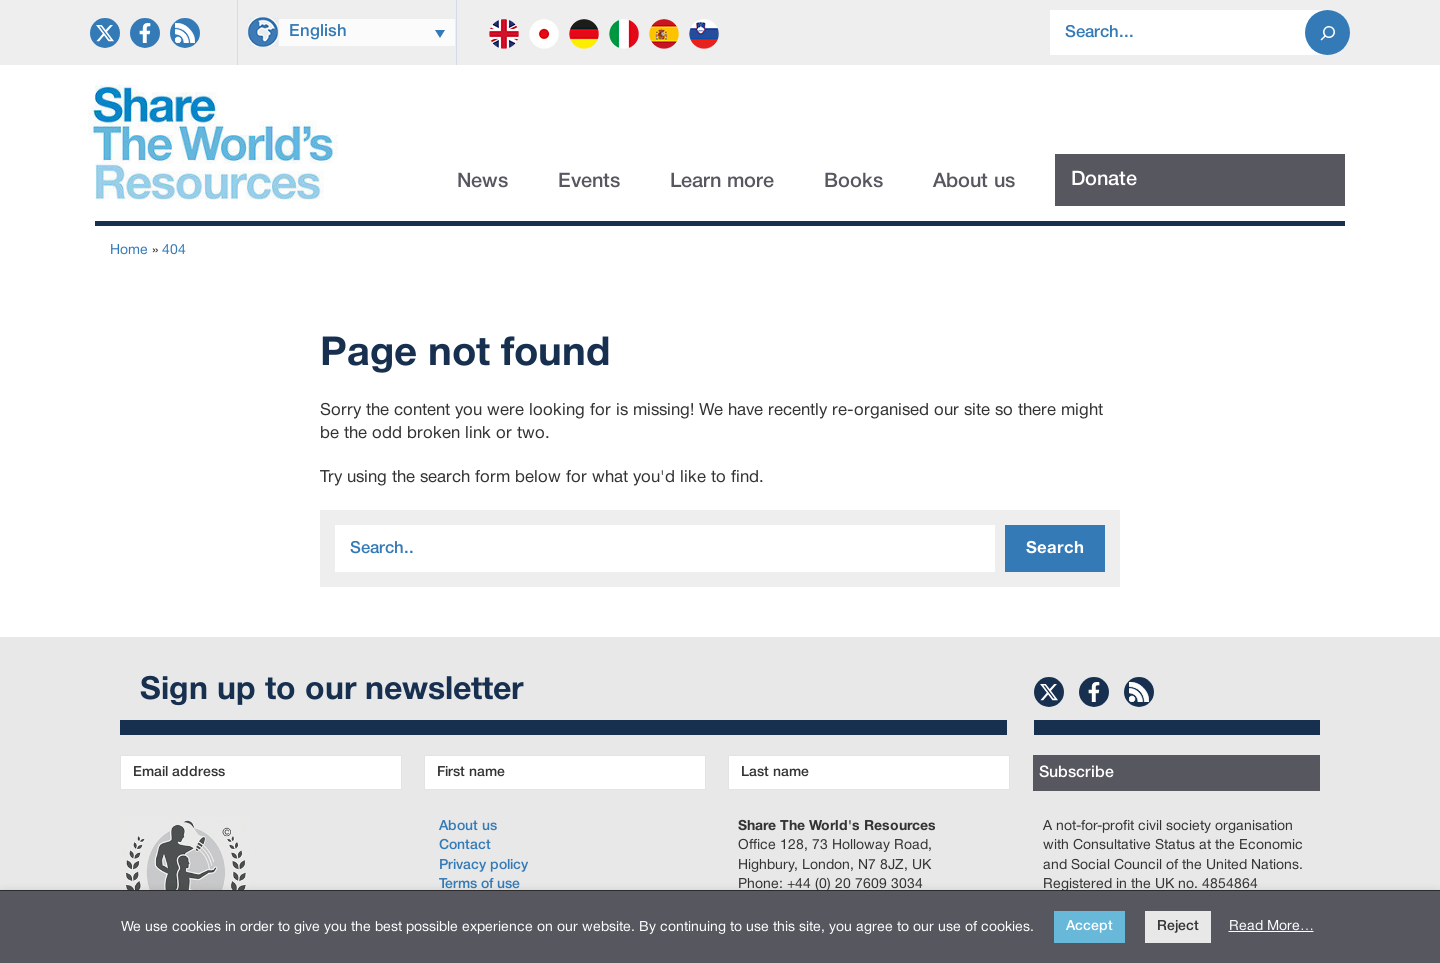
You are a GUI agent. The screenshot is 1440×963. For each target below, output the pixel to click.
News (482, 182)
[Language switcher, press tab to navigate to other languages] (367, 32)
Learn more (722, 182)
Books (853, 182)
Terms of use (479, 884)
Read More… (1271, 926)
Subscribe (1076, 773)
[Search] (1327, 32)
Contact (465, 845)
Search (1055, 548)
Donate (1104, 180)
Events (589, 182)
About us (974, 182)
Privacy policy (483, 865)
